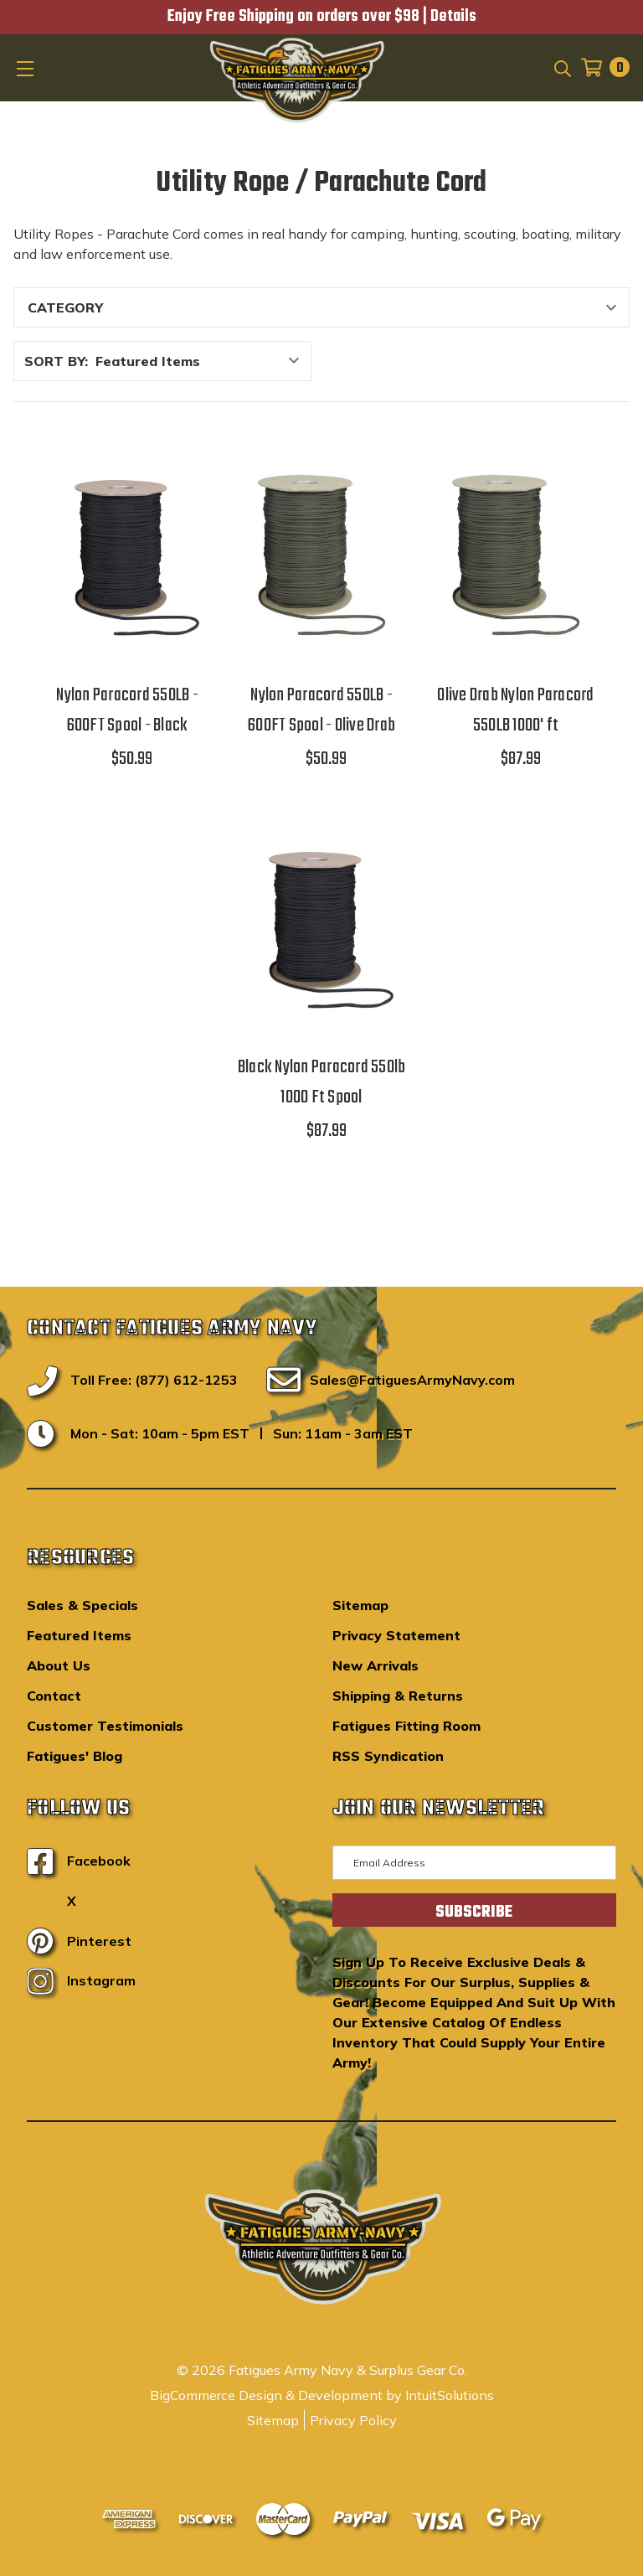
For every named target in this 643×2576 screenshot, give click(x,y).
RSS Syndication (388, 1755)
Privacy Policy (353, 2420)
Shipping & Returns (397, 1695)
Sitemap (360, 1605)
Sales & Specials (82, 1605)
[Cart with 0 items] (600, 67)
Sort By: (56, 361)
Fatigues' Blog (74, 1755)
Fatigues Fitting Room (406, 1725)
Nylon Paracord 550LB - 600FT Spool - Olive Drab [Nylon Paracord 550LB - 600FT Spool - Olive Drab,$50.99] (321, 710)
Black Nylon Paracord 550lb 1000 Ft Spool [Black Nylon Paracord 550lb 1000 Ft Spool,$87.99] (322, 1082)
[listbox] (202, 361)
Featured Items (79, 1635)
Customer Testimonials (105, 1725)
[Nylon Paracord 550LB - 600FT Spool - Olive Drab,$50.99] (321, 556)
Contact (54, 1695)
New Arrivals (375, 1665)
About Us (58, 1665)
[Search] (561, 67)
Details (453, 16)
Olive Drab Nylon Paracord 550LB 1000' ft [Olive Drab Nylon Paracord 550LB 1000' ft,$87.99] (515, 710)
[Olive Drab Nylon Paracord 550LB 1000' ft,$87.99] (515, 556)
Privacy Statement (396, 1635)
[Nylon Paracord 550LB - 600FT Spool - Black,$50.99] (127, 556)
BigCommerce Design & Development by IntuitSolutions (322, 2395)
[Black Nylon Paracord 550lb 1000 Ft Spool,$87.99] (321, 928)
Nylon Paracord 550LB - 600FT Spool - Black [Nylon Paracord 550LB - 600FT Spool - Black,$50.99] (127, 710)
